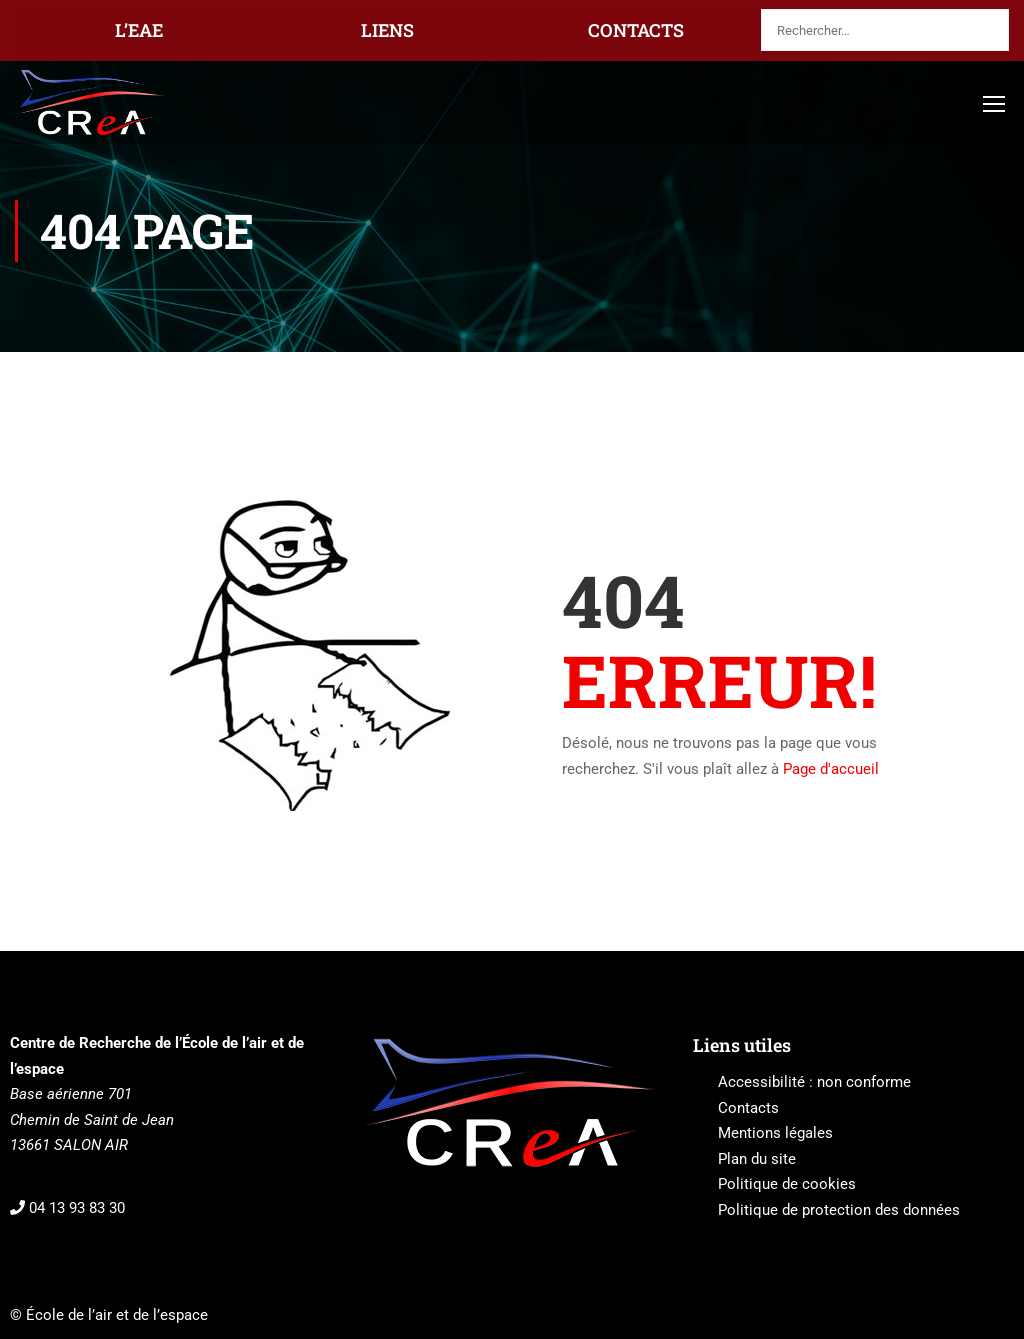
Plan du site (757, 1159)
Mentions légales (775, 1133)
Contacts (748, 1108)
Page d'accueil (831, 769)
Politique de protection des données (839, 1210)
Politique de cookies (787, 1184)
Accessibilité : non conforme (814, 1082)
